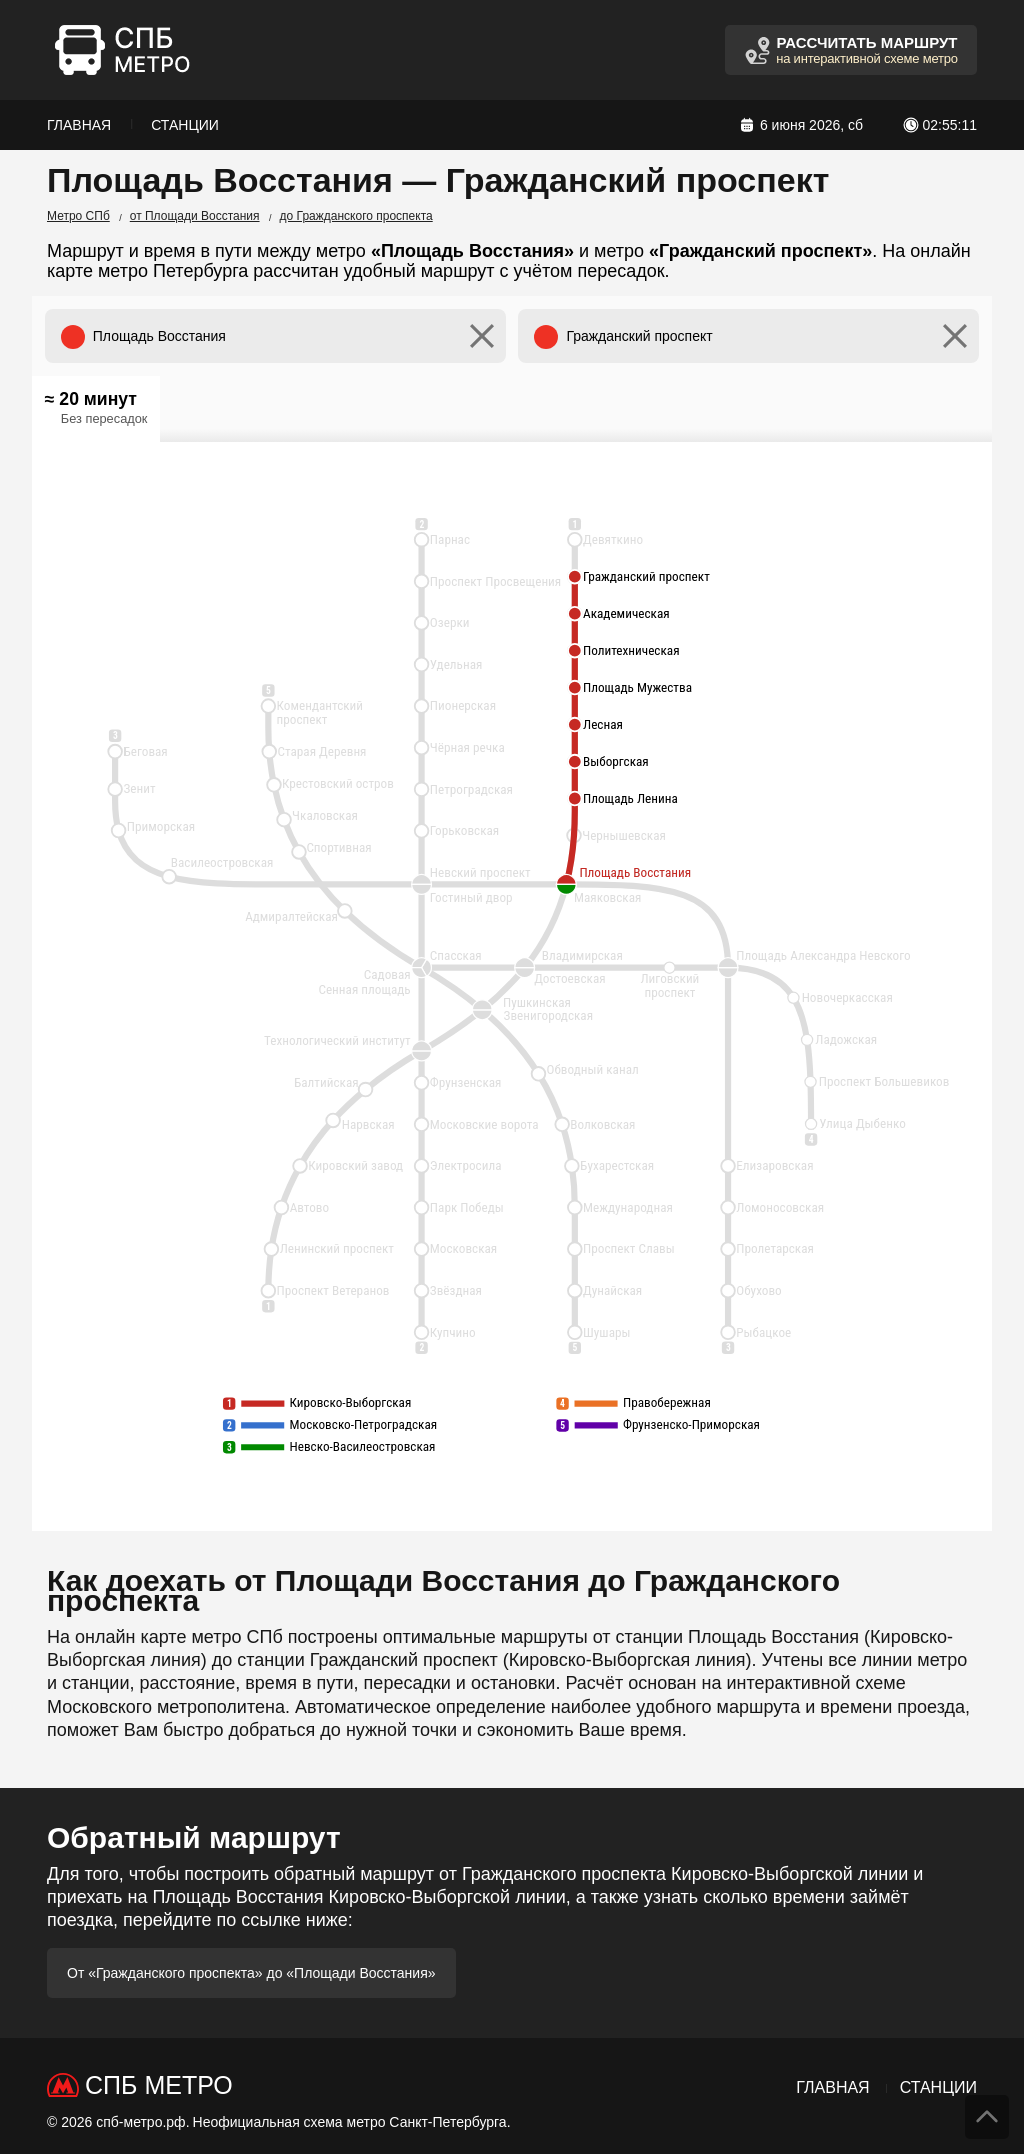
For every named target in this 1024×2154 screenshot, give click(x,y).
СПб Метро (159, 2085)
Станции (185, 125)
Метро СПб (78, 216)
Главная (79, 125)
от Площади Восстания (195, 216)
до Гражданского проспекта (356, 216)
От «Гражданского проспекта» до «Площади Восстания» (251, 1973)
